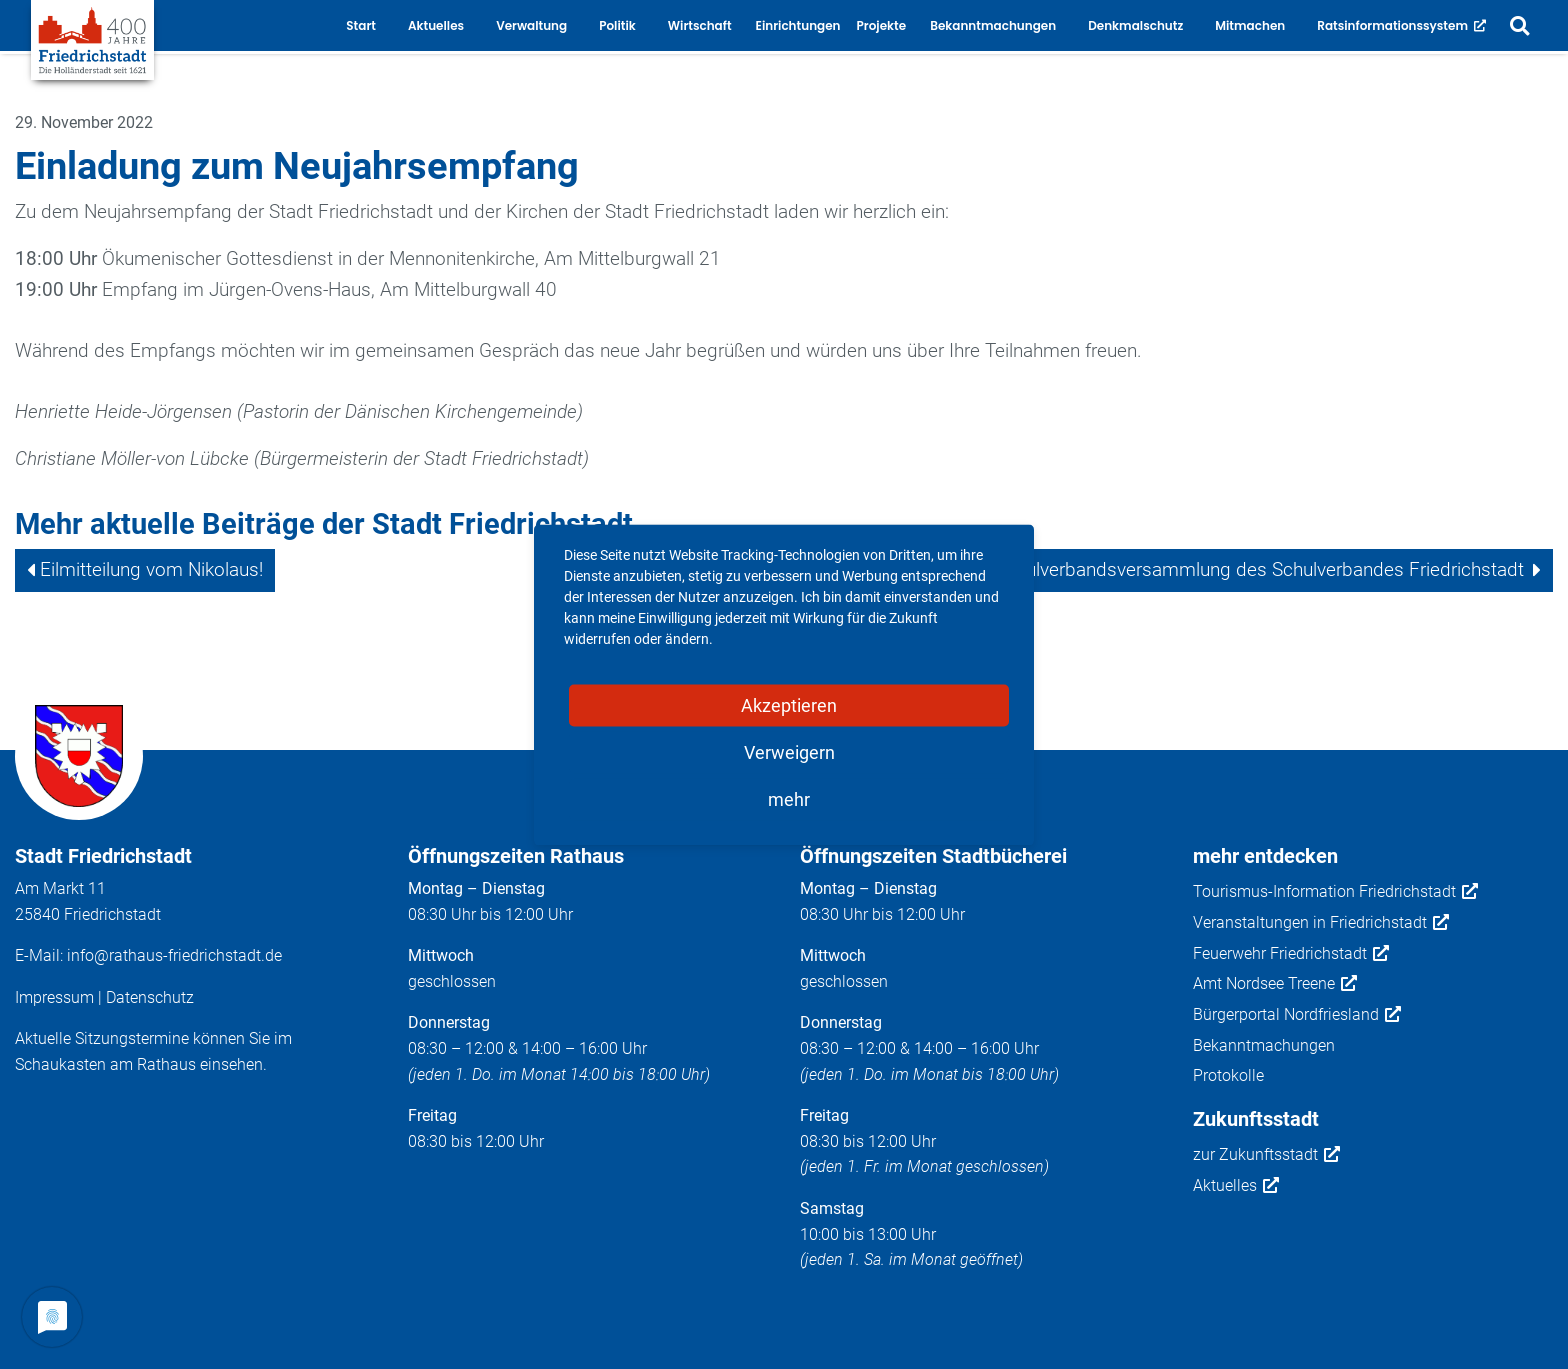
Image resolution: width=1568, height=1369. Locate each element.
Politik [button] (617, 25)
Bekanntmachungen (1264, 1045)
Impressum (54, 997)
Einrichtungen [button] (798, 25)
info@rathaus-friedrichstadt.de (174, 955)
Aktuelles (1236, 1186)
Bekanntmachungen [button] (993, 25)
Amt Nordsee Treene (1275, 984)
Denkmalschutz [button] (1135, 25)
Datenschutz (150, 997)
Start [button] (361, 25)
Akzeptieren (789, 704)
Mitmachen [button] (1250, 25)
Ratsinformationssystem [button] (1401, 25)
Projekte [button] (882, 25)
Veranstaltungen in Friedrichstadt (1321, 923)
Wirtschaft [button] (700, 25)
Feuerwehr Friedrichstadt (1291, 954)
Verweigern (789, 751)
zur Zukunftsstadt (1266, 1155)
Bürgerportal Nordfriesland (1297, 1015)
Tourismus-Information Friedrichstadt (1335, 892)
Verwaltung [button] (531, 25)
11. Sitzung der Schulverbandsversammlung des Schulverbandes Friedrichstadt (1194, 569)
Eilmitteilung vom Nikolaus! (151, 569)
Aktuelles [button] (436, 25)
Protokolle (1228, 1075)
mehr (789, 798)
